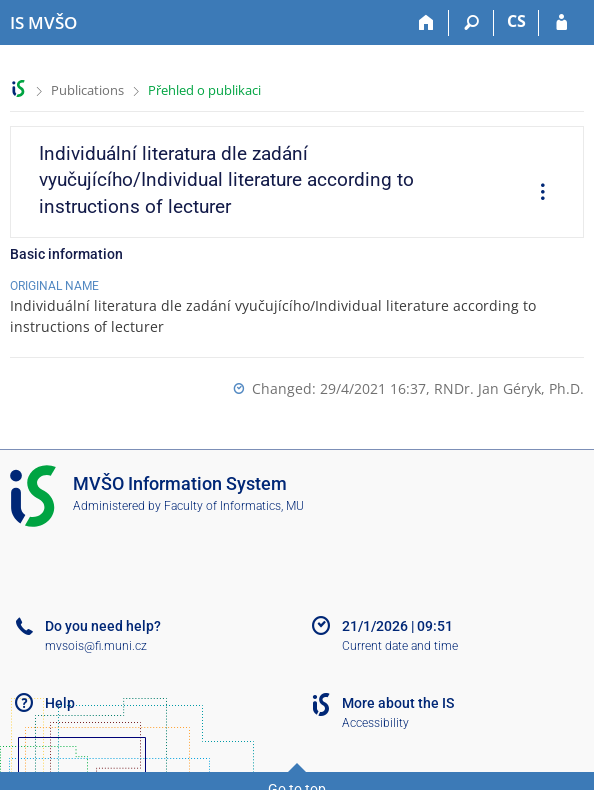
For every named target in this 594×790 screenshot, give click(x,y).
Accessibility (375, 723)
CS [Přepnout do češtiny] (516, 21)
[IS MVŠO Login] (561, 23)
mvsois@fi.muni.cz (96, 646)
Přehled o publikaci (204, 90)
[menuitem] (536, 194)
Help (60, 703)
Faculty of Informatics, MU (234, 506)
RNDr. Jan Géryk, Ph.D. (509, 388)
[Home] (426, 23)
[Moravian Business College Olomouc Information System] (43, 23)
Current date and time (400, 646)
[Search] (471, 23)
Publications (87, 90)
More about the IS (398, 703)
